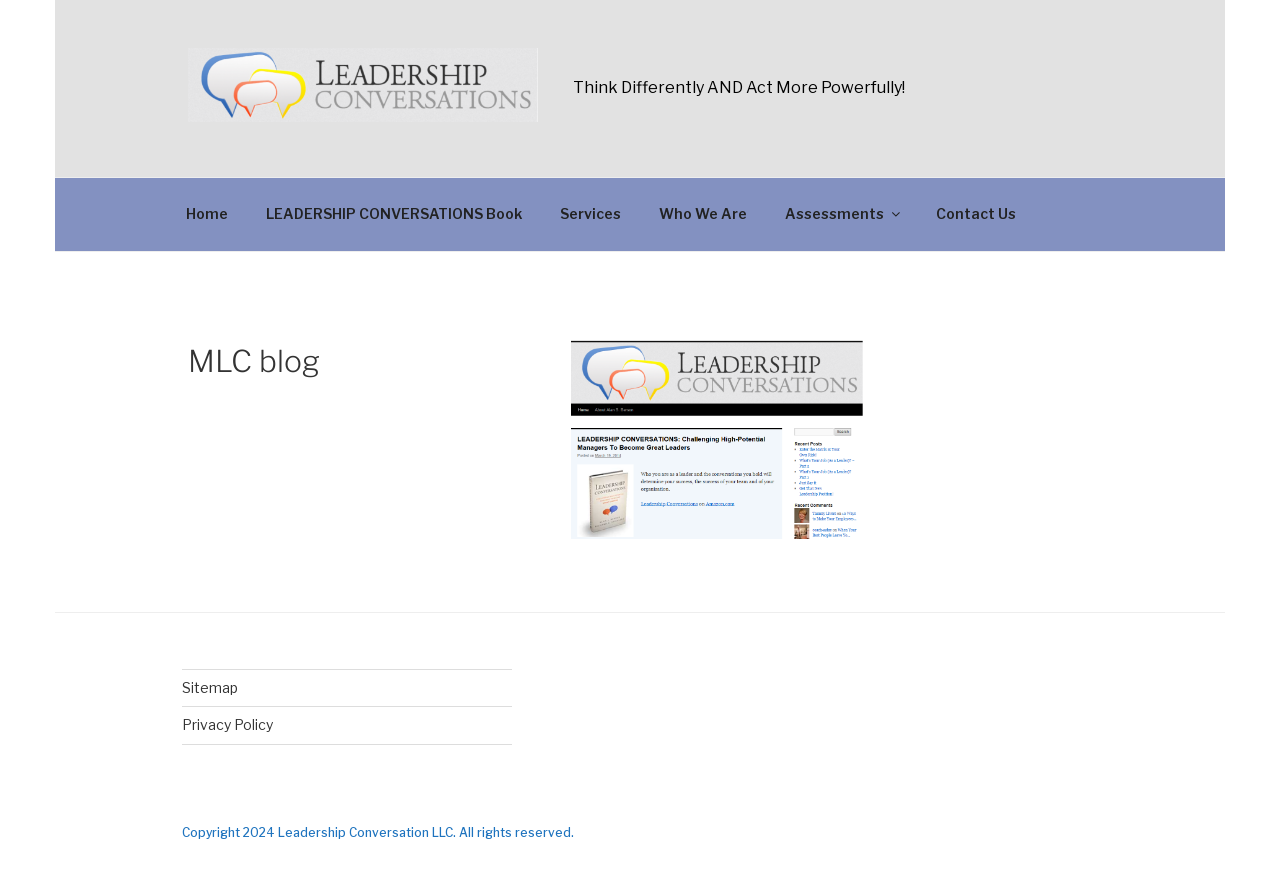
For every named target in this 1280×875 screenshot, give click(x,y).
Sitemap (210, 687)
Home (207, 213)
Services (590, 213)
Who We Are (703, 213)
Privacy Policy (227, 724)
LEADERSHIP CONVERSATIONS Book (394, 213)
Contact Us (976, 213)
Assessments (844, 213)
